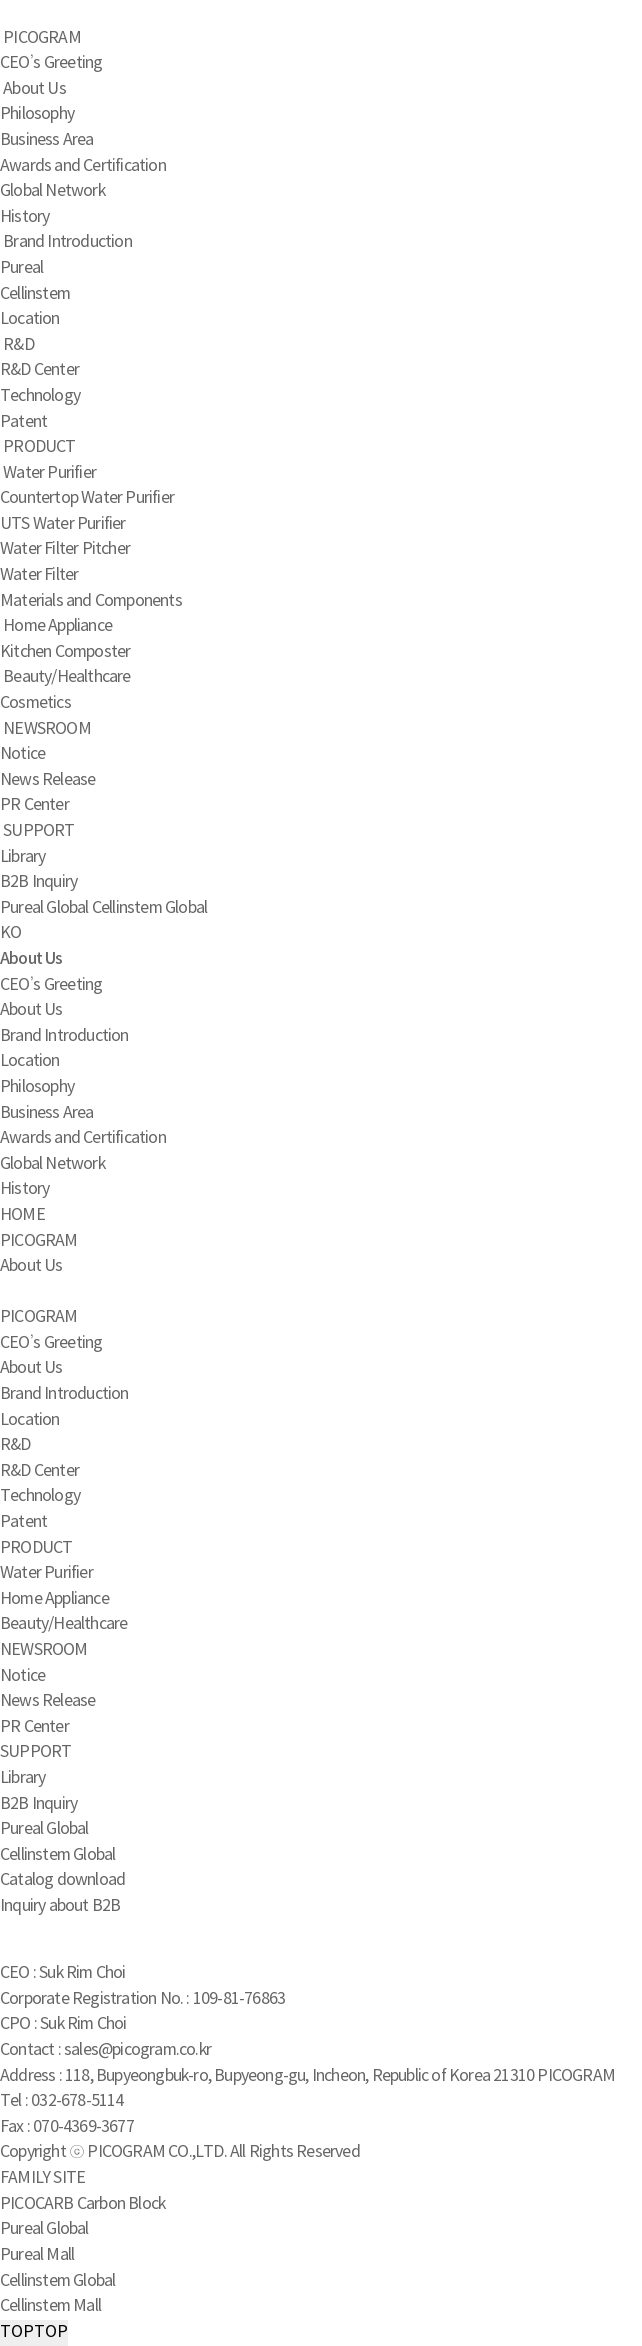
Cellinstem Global (149, 908)
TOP (34, 2333)
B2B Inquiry (38, 882)
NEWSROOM (47, 729)
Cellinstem (35, 294)
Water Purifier (49, 473)
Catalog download (62, 1880)
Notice (22, 754)
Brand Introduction (67, 242)
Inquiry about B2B (60, 1906)
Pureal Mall (37, 2255)
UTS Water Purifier (63, 524)
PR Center (34, 805)
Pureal (21, 268)
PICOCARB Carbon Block (82, 2204)
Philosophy (37, 114)
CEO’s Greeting (51, 63)
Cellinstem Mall (50, 2306)
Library (22, 857)
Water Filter (39, 575)
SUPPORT (38, 831)
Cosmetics (35, 703)
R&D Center (39, 370)
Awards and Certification (83, 166)
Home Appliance (57, 626)
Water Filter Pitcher (65, 549)
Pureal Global (44, 908)
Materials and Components (91, 601)
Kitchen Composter (65, 652)
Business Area (47, 140)
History (24, 217)
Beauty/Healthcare (66, 677)
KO (10, 933)
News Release (47, 780)
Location (30, 319)
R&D (18, 345)
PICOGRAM (42, 38)
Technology (40, 396)
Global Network (52, 191)
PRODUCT (39, 447)
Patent (23, 422)
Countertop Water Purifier (87, 498)
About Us (34, 89)
